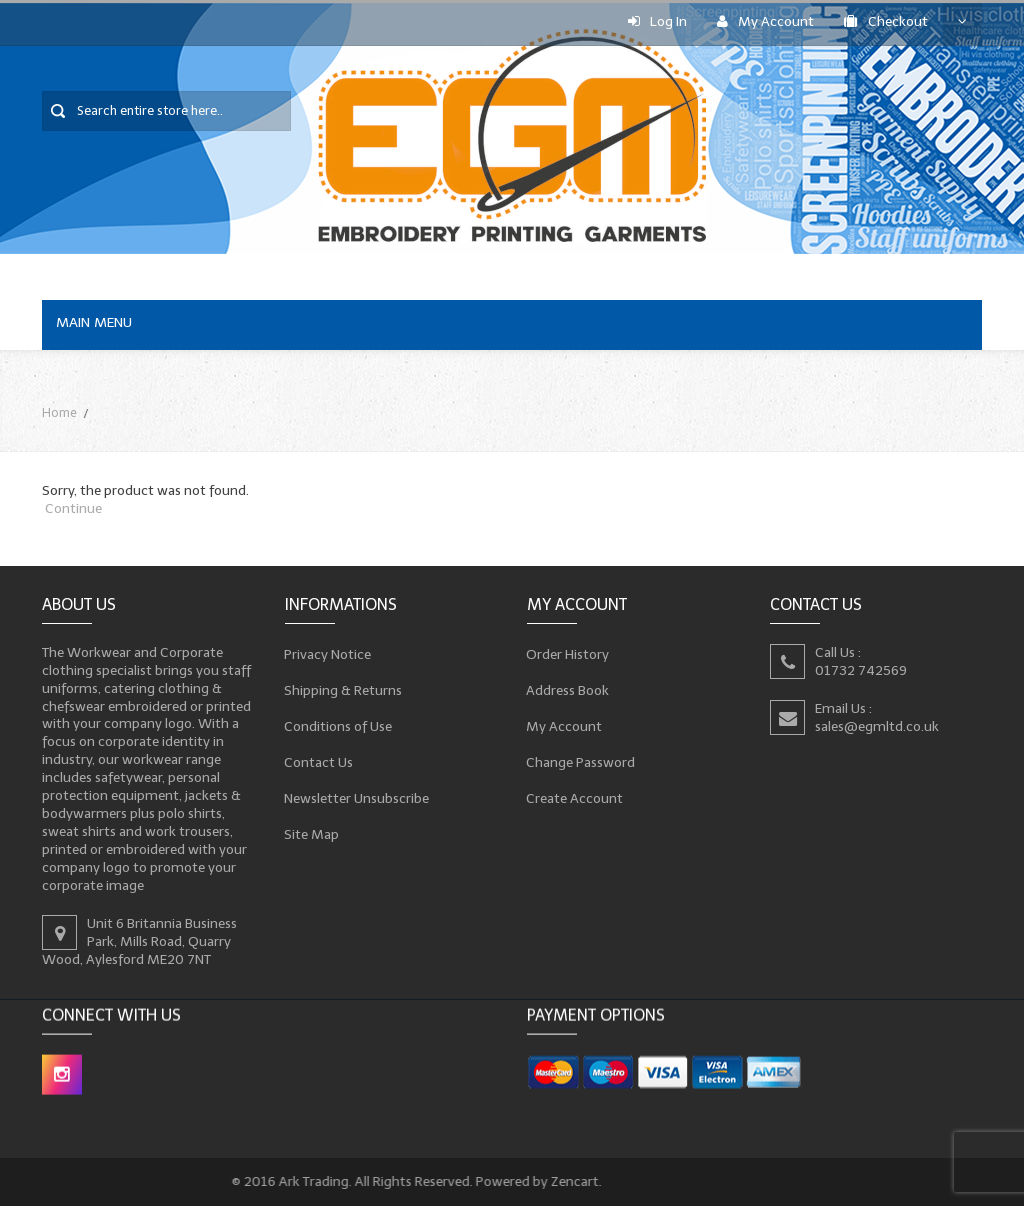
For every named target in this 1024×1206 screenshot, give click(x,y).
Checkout (886, 21)
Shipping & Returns (343, 690)
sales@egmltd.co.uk (877, 726)
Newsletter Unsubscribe (357, 798)
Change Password (581, 762)
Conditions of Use (338, 726)
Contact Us (319, 762)
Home (59, 412)
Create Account (575, 798)
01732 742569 (861, 670)
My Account (765, 21)
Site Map (312, 834)
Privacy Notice (328, 654)
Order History (568, 654)
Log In (657, 21)
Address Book (568, 690)
